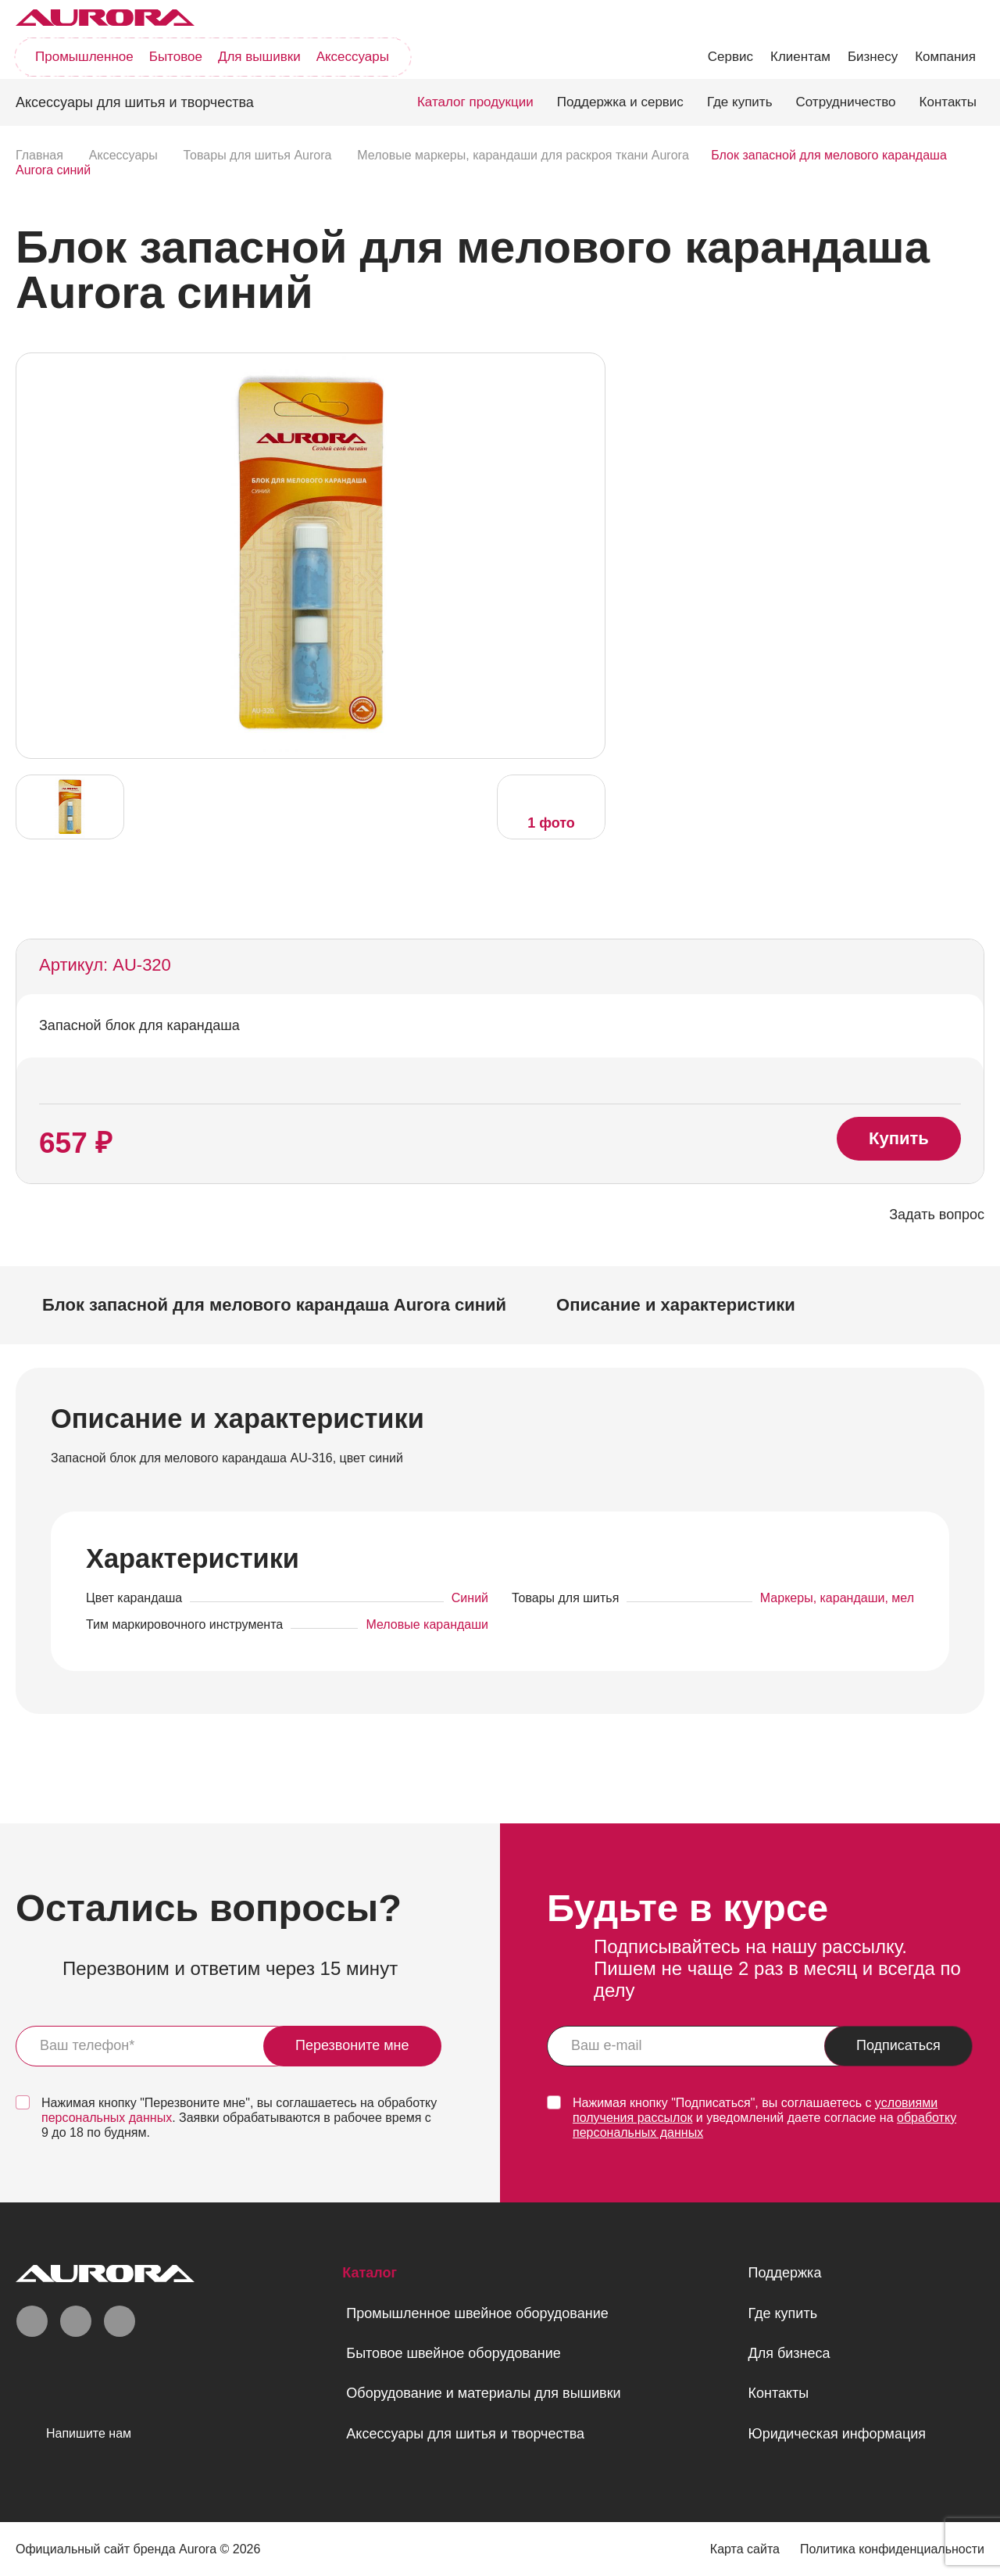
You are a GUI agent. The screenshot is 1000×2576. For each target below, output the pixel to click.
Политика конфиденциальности (892, 2549)
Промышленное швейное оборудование (477, 2313)
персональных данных (106, 2117)
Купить (899, 1138)
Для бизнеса (789, 2353)
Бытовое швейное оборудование (453, 2353)
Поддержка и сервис (620, 102)
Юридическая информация (837, 2434)
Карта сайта (745, 2549)
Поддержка (784, 2273)
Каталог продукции (475, 102)
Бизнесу (873, 56)
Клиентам (800, 56)
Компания (945, 56)
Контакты (948, 102)
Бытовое (175, 56)
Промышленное (84, 56)
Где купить (740, 102)
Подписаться (898, 2045)
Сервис (730, 56)
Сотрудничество (846, 102)
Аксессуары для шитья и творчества (465, 2434)
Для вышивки (259, 56)
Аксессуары (352, 56)
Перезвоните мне (352, 2045)
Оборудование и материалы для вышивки (483, 2393)
